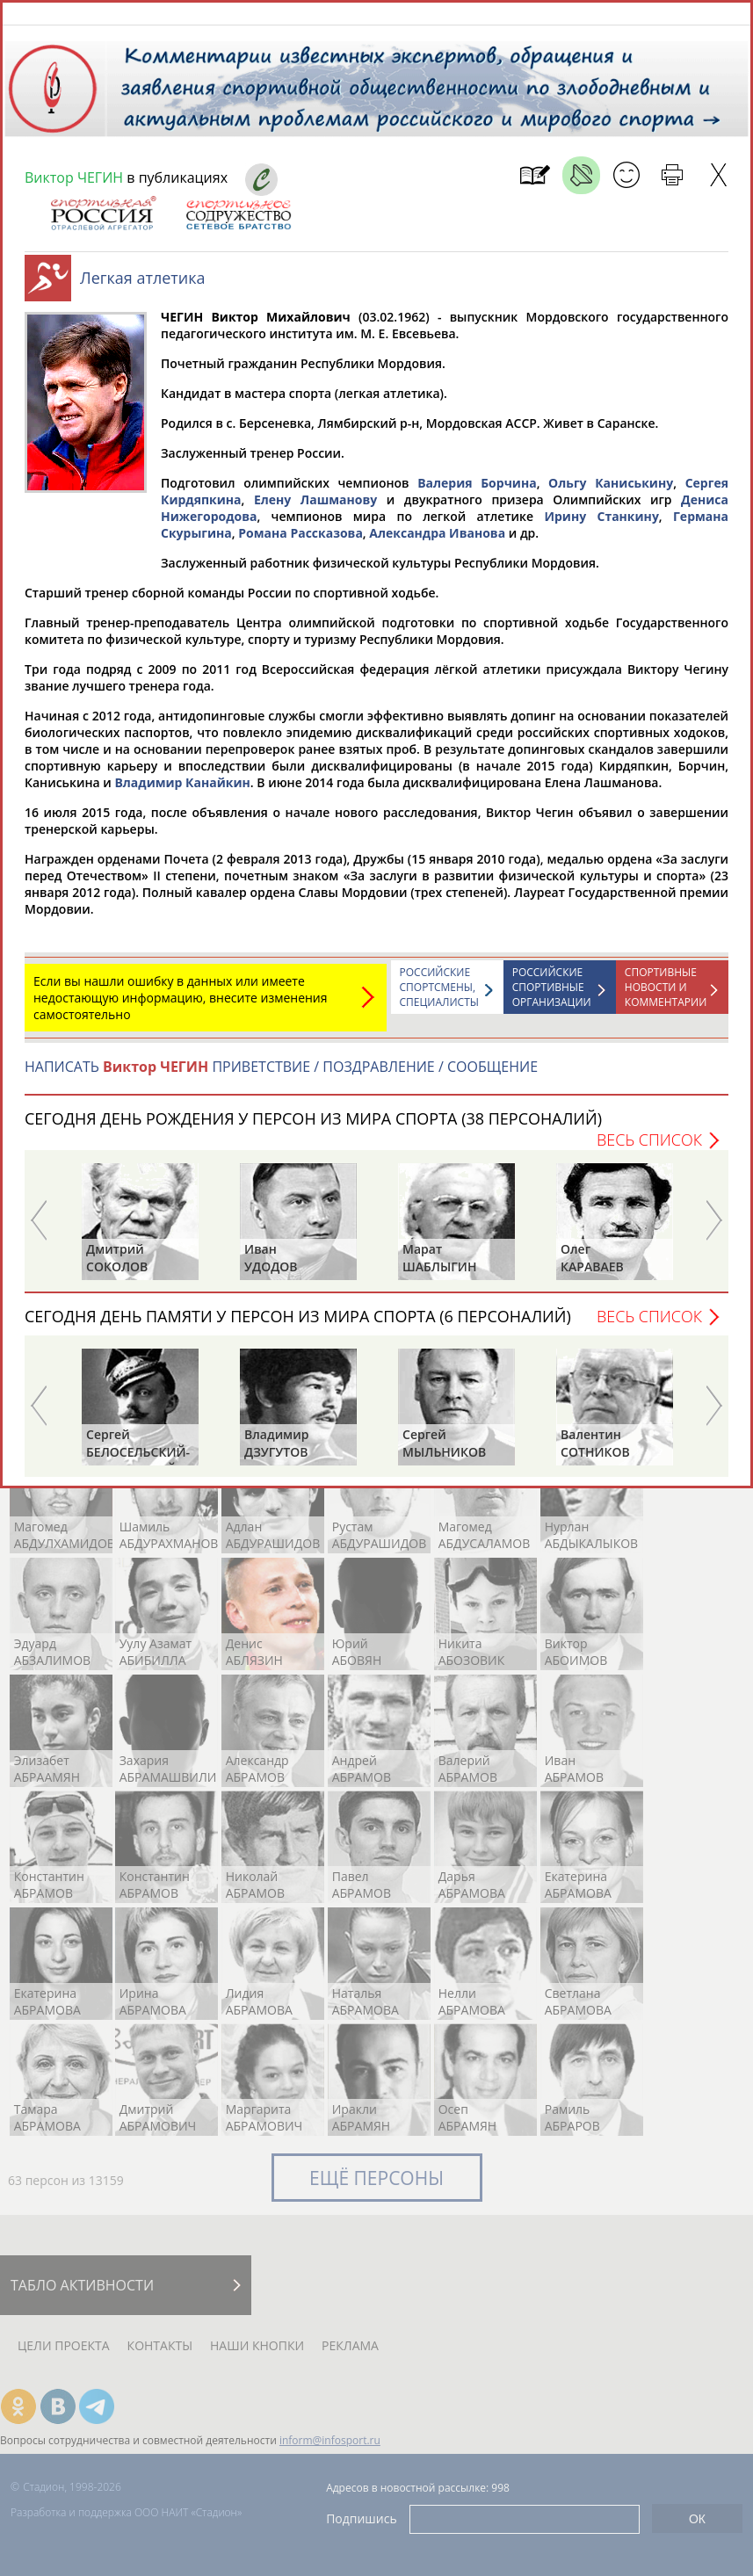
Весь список (649, 1148)
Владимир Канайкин (182, 791)
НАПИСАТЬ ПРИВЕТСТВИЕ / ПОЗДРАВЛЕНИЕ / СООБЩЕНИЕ (281, 1075)
